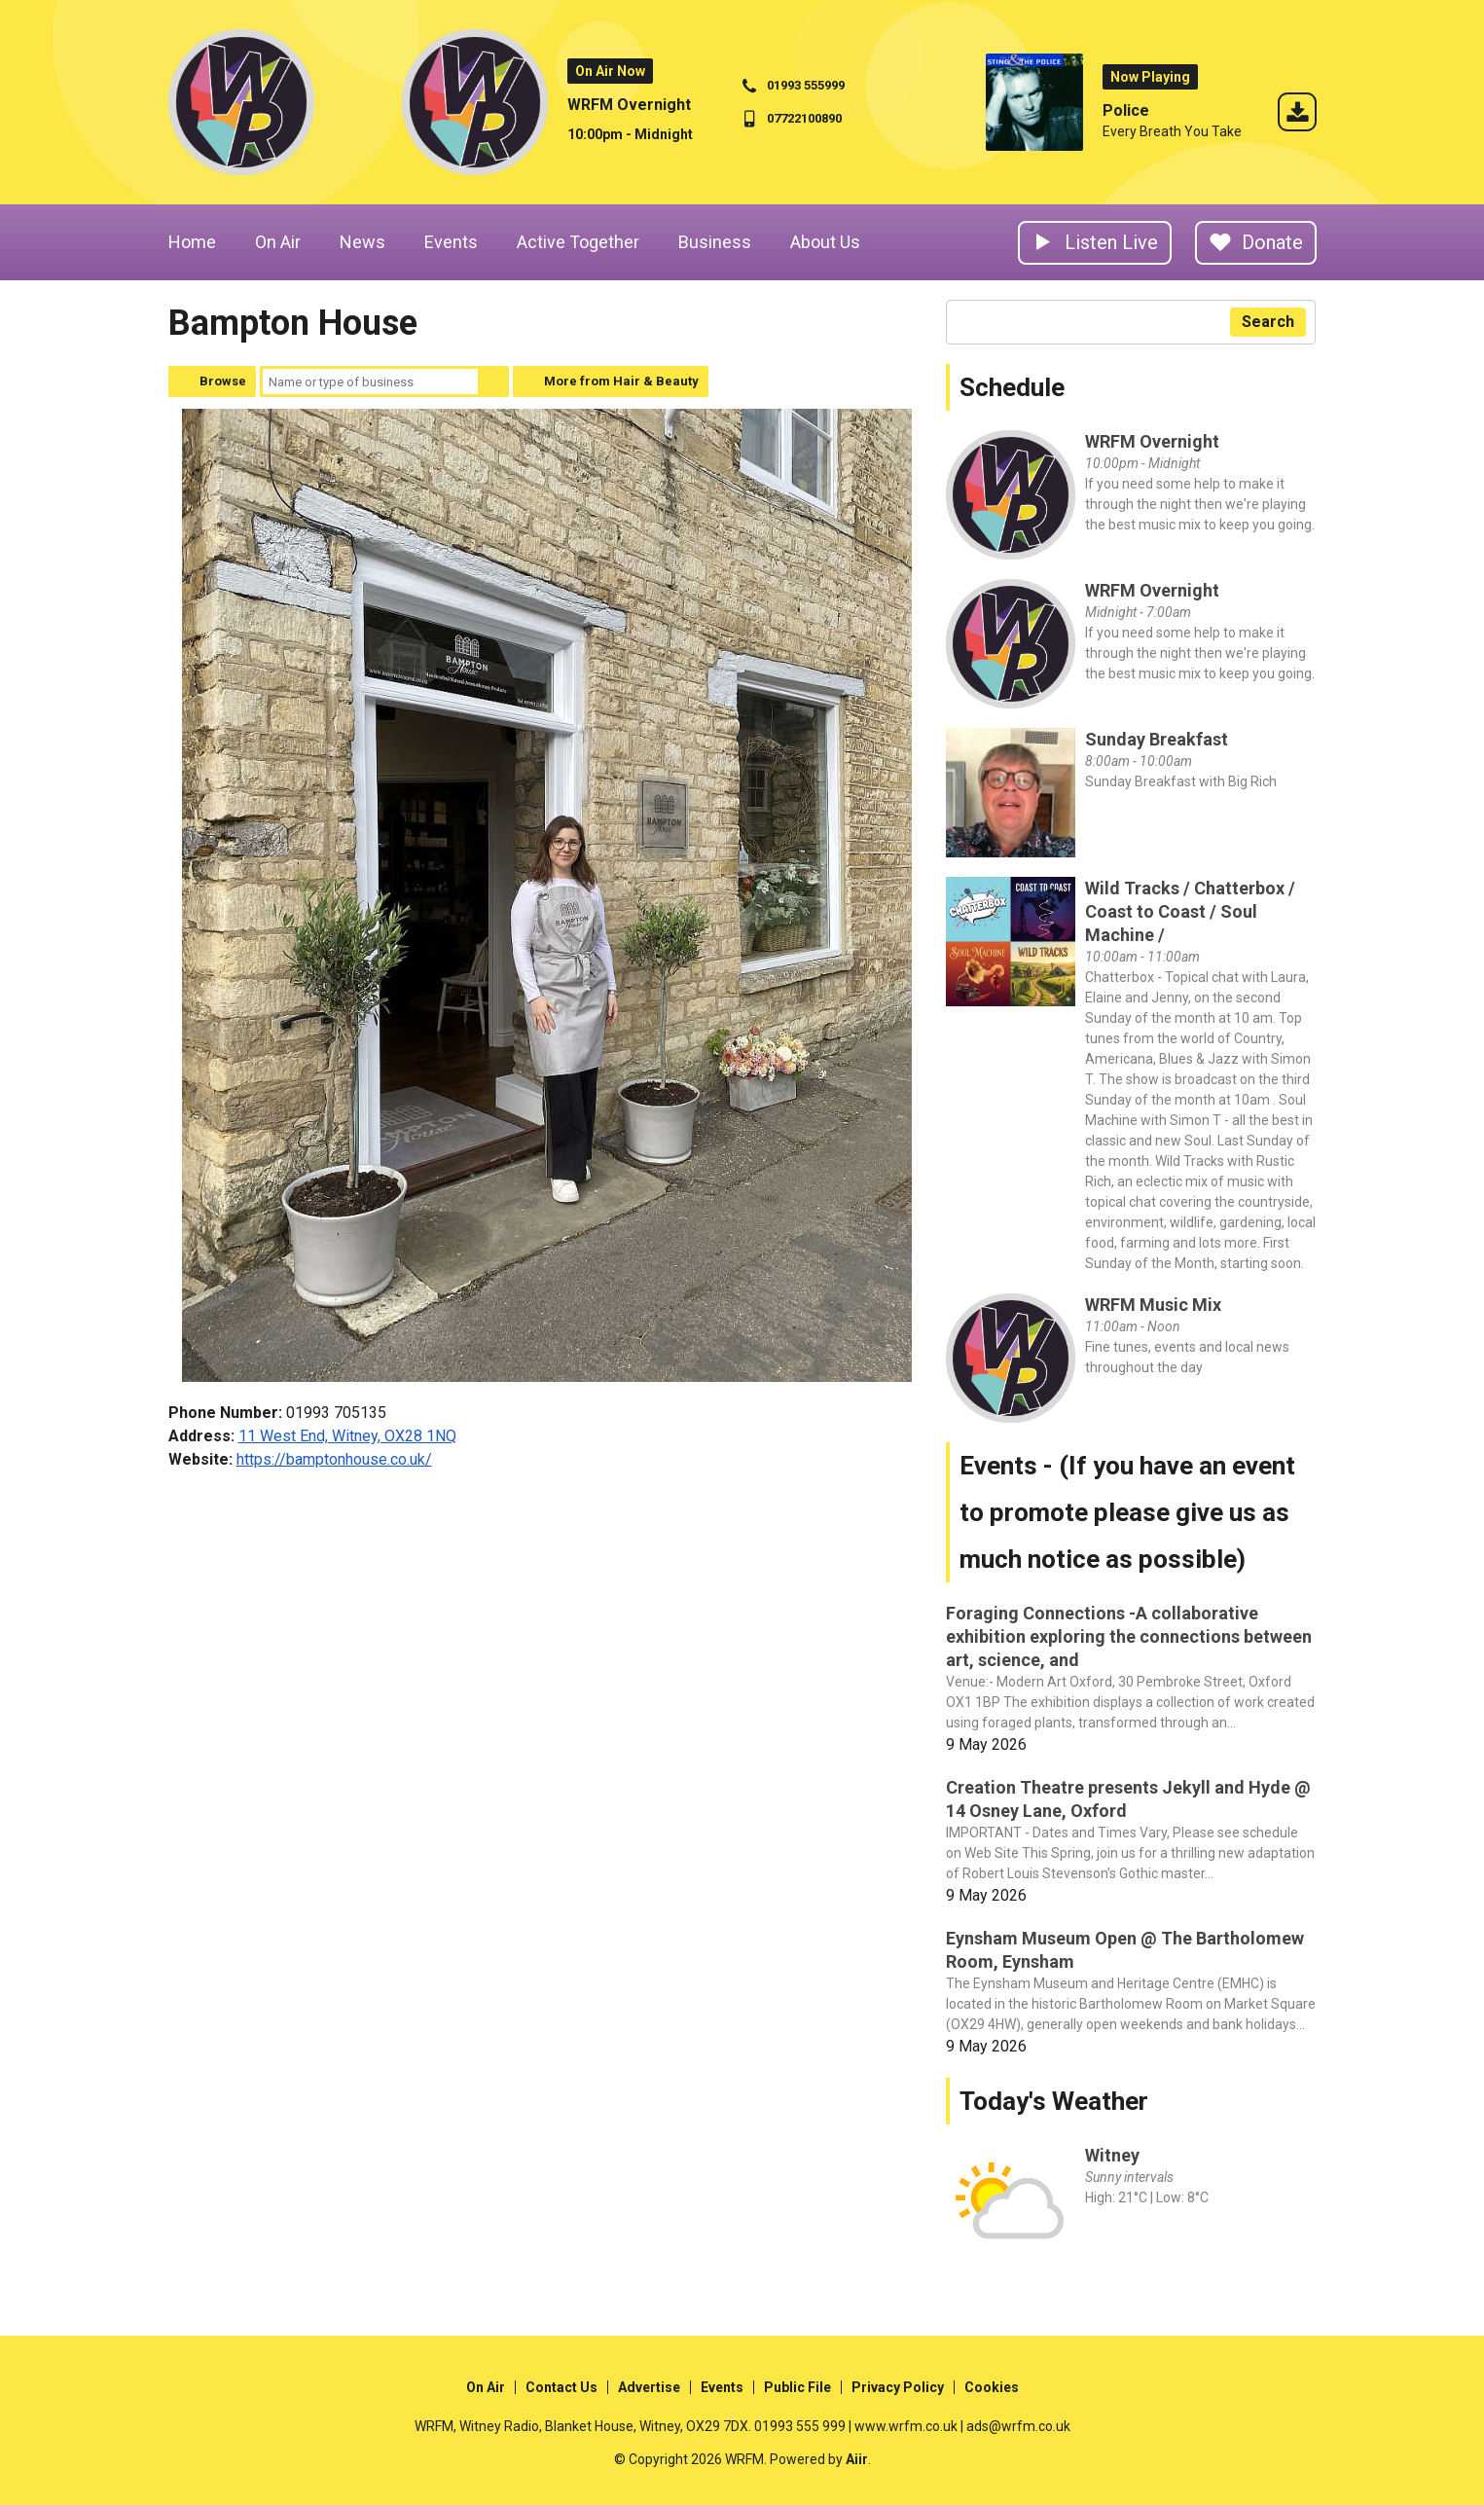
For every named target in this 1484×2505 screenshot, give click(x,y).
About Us (825, 242)
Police (1126, 110)
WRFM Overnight (629, 104)
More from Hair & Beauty (621, 381)
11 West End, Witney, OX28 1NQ (347, 1436)
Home (192, 242)
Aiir (857, 2459)
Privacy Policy (897, 2387)
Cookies (991, 2387)
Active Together (578, 242)
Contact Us (561, 2387)
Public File (797, 2387)
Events (451, 242)
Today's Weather (1053, 2101)
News (362, 242)
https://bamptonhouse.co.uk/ (334, 1459)
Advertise (649, 2387)
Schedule (1012, 387)
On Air (278, 242)
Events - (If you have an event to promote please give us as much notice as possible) (1127, 1512)
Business (714, 242)
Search (493, 381)
